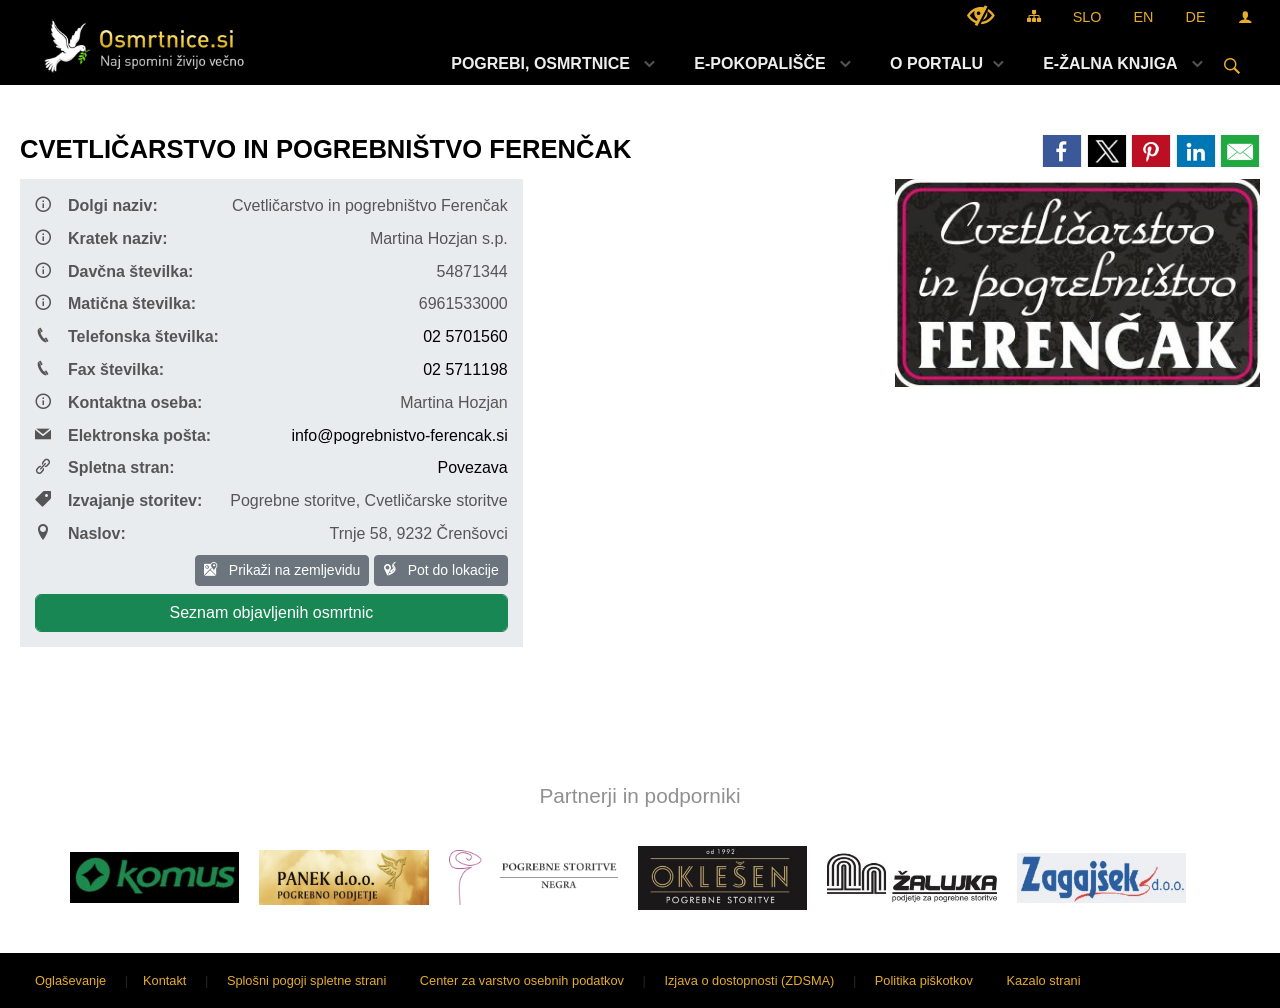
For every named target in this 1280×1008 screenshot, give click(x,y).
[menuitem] (547, 63)
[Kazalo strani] (1034, 15)
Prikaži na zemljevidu (282, 570)
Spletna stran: (105, 467)
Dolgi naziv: (96, 205)
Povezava (472, 467)
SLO (1087, 17)
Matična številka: (115, 303)
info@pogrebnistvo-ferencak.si (399, 435)
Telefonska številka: (127, 336)
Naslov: (80, 533)
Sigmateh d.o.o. (1215, 980)
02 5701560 (465, 336)
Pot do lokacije (441, 570)
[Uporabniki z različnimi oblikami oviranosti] (981, 15)
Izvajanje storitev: (118, 500)
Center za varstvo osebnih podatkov (522, 980)
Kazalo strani (1044, 980)
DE (1196, 17)
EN (1144, 17)
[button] (33, 881)
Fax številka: (99, 369)
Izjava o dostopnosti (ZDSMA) (749, 980)
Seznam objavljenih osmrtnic (272, 612)
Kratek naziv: (101, 238)
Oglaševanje (70, 980)
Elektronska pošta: (123, 435)
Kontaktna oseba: (118, 402)
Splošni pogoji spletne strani (306, 980)
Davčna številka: (114, 271)
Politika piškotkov (924, 980)
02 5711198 (465, 369)
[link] (1062, 151)
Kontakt (164, 980)
